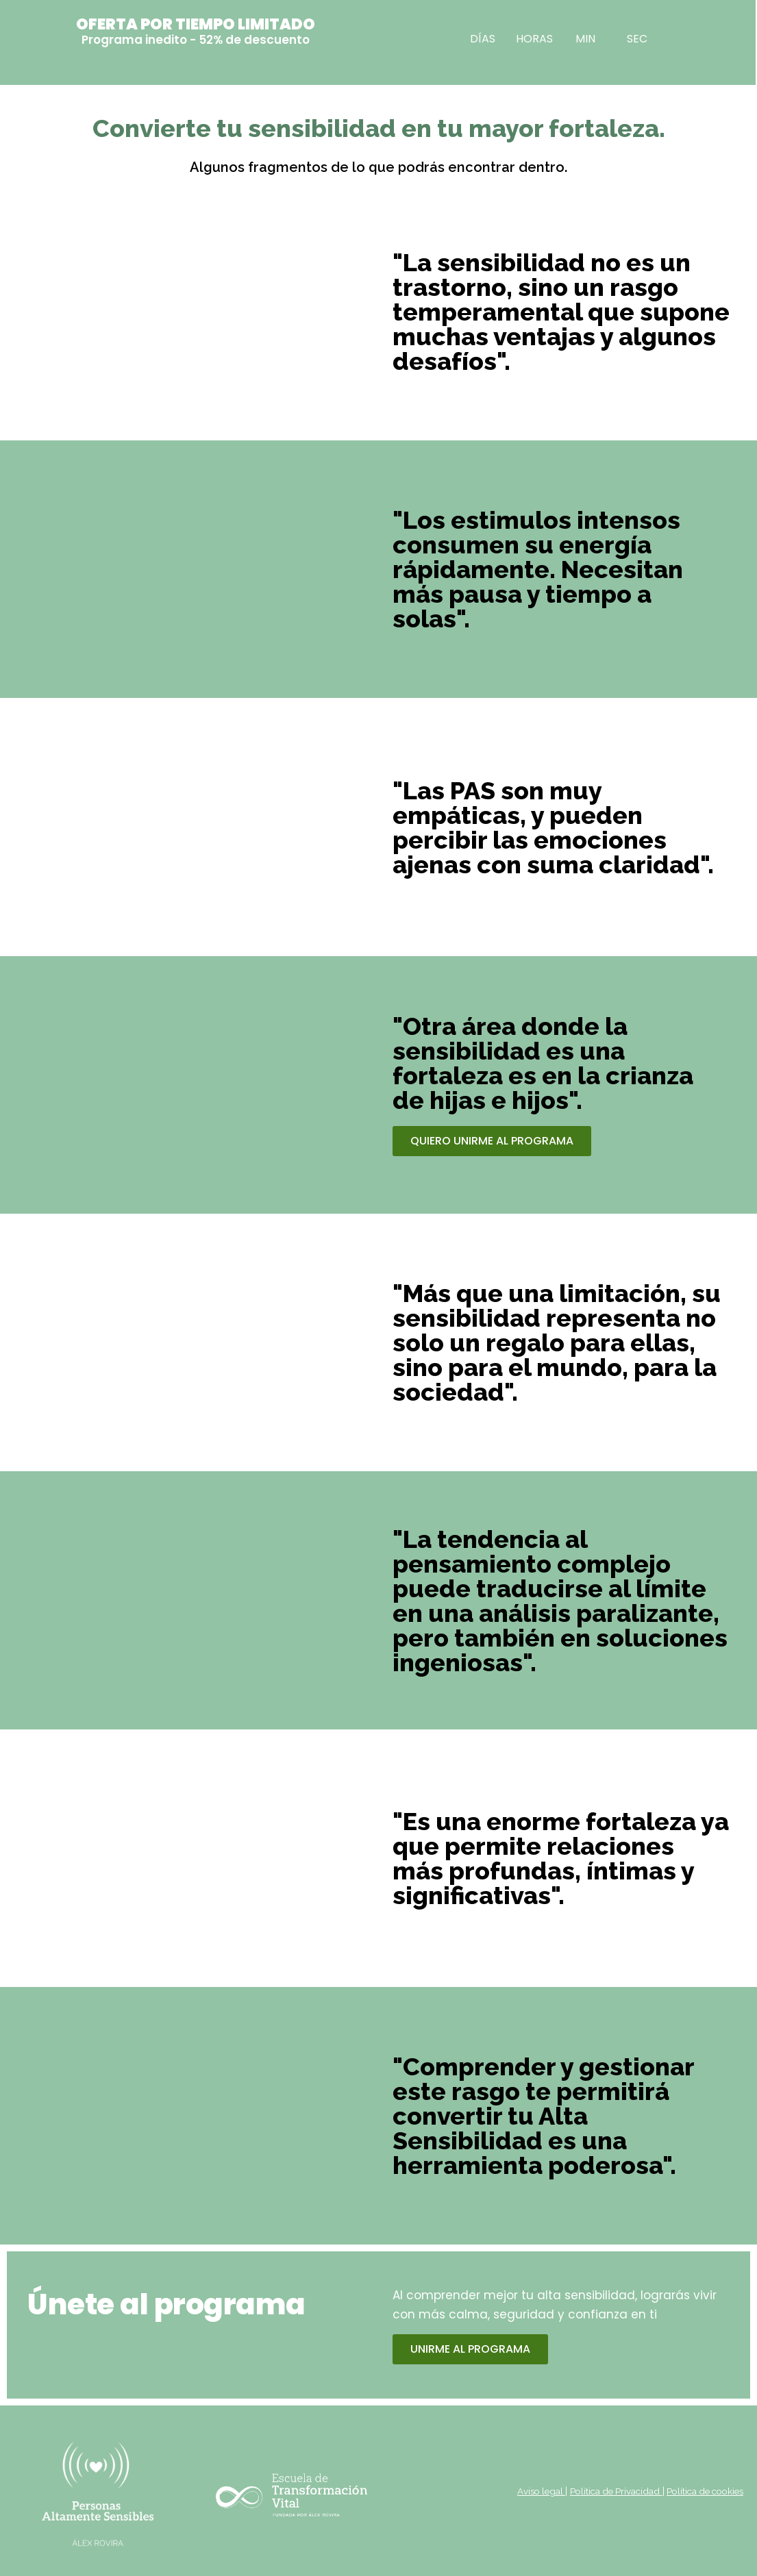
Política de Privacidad (605, 2491)
